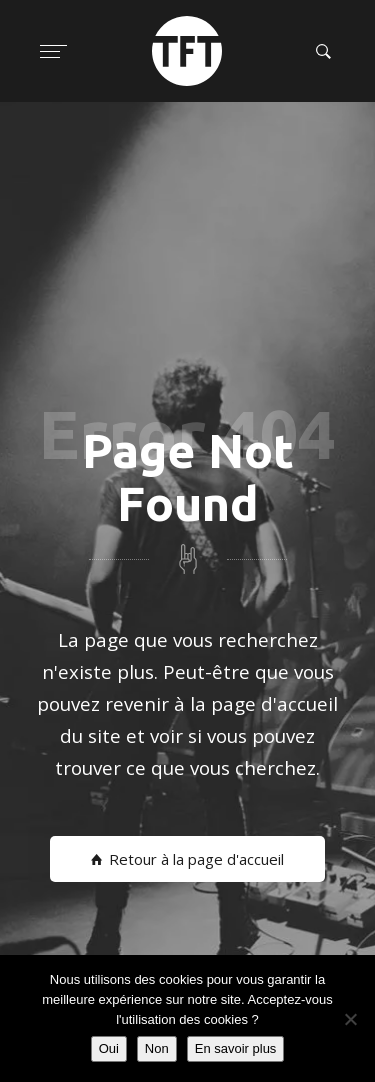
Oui (109, 1048)
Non (157, 1048)
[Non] (350, 1019)
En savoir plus (236, 1048)
